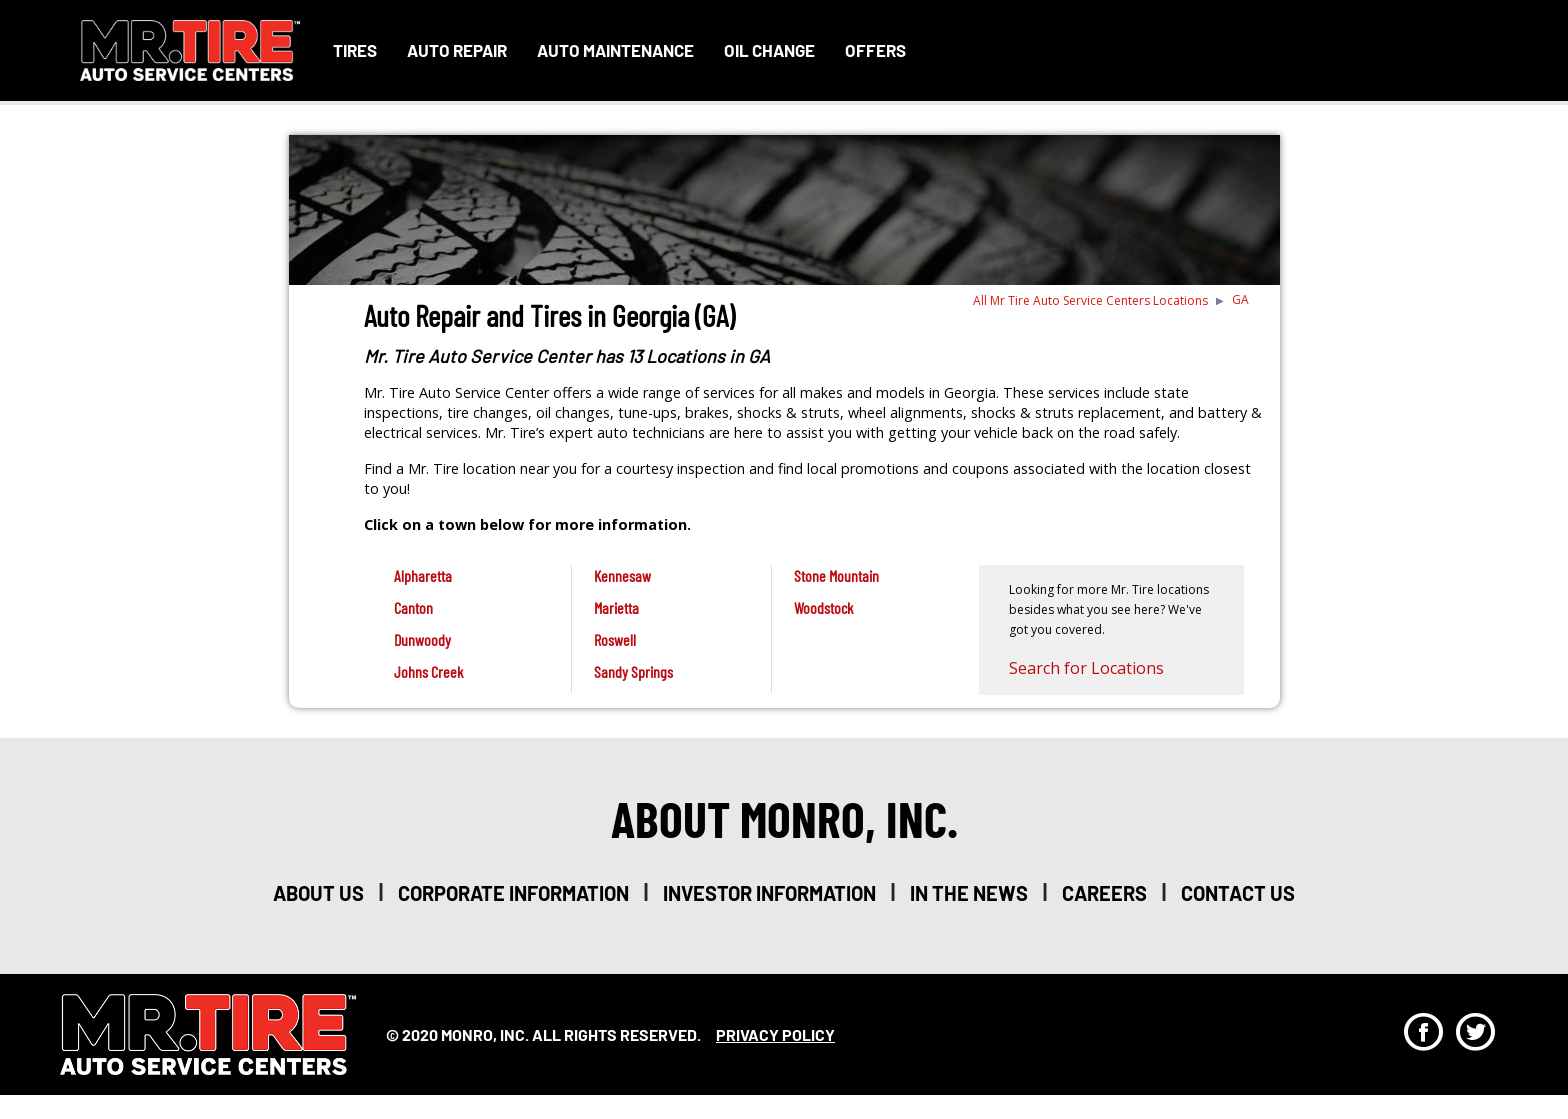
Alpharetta (423, 575)
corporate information (513, 893)
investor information (769, 893)
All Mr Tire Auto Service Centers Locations (1090, 300)
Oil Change (769, 50)
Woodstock (823, 607)
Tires (355, 50)
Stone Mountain (836, 575)
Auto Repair (457, 50)
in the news (969, 893)
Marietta (616, 607)
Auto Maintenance (615, 50)
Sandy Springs (633, 671)
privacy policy (775, 1034)
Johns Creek (428, 671)
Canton (413, 607)
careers (1104, 893)
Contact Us (1238, 893)
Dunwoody (422, 639)
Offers (875, 50)
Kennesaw (622, 575)
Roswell (615, 639)
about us (318, 893)
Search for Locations (1086, 668)
